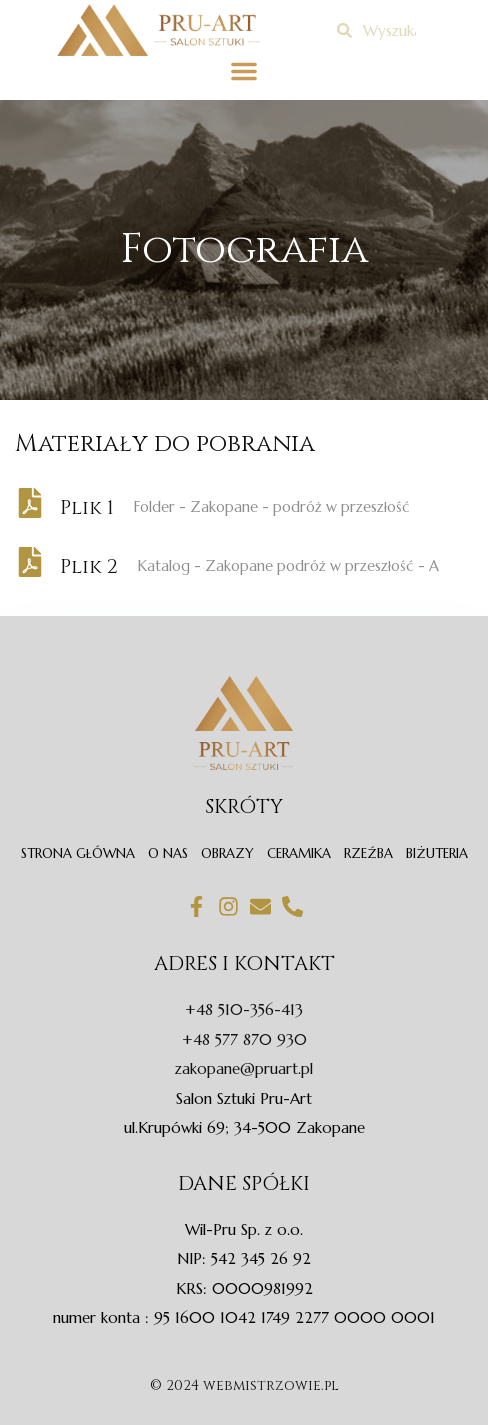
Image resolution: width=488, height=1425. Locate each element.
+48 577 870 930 (244, 1039)
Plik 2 (89, 566)
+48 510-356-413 (244, 1009)
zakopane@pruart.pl (244, 1068)
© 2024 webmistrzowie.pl (244, 1385)
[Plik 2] (30, 562)
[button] (244, 71)
